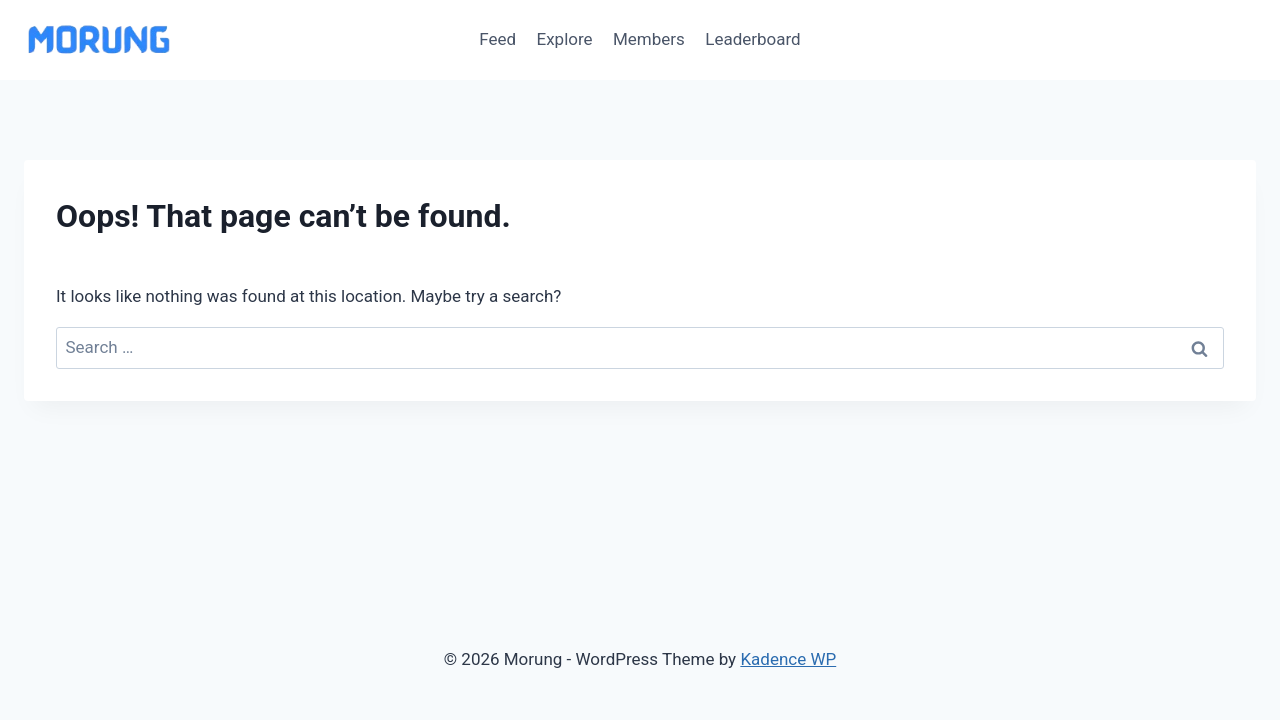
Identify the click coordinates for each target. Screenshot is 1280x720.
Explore (565, 39)
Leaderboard (752, 39)
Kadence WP (788, 659)
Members (649, 39)
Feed (497, 39)
